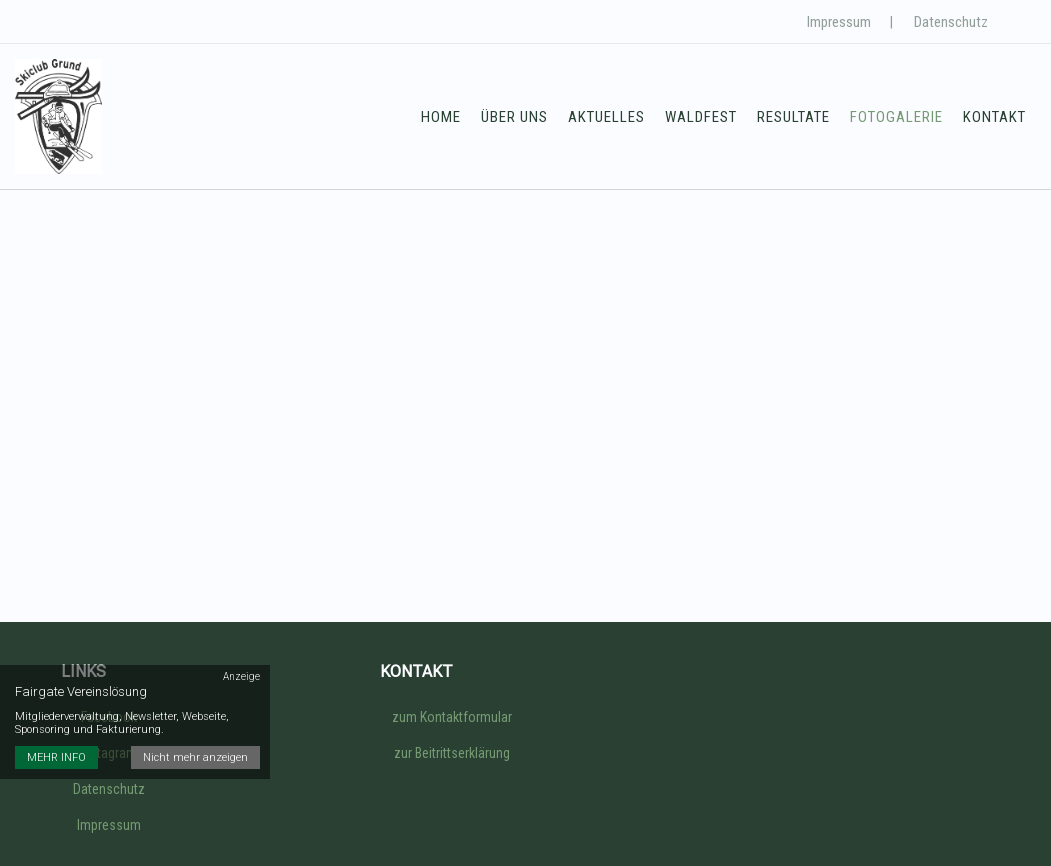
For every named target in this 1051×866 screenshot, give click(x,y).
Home (441, 117)
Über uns (514, 117)
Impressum (839, 22)
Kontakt (994, 117)
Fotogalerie (896, 117)
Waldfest (701, 117)
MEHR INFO (56, 757)
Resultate (793, 117)
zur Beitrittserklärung (452, 753)
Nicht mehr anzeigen (195, 757)
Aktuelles (606, 117)
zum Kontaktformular (452, 717)
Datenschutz (951, 22)
